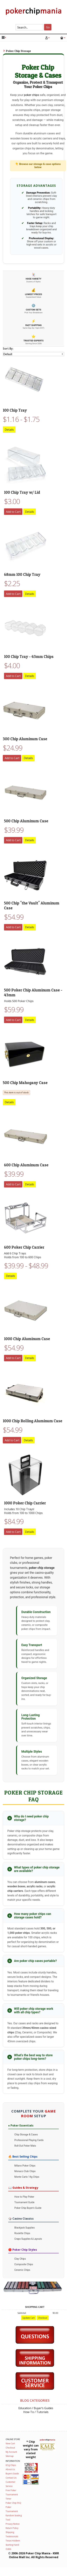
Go (48, 27)
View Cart (10, 2443)
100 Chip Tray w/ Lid (22, 492)
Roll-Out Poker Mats (25, 2145)
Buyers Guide (12, 2473)
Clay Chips (20, 2258)
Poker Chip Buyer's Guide (27, 2208)
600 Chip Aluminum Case (26, 1164)
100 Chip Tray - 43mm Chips (29, 656)
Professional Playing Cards (29, 2140)
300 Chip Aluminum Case (25, 738)
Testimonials (12, 2536)
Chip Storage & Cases (26, 2134)
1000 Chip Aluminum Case (27, 1338)
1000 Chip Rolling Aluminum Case (32, 1420)
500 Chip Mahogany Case (25, 1082)
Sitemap (10, 2456)
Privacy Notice (13, 2523)
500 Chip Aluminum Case (26, 820)
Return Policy (12, 2528)
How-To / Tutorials (35, 2412)
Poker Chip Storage (18, 51)
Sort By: (8, 348)
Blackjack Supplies (24, 2227)
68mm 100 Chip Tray (22, 574)
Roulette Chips (22, 2233)
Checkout (10, 2447)
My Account (11, 2451)
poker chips (31, 95)
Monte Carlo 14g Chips (26, 2176)
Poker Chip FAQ (13, 2502)
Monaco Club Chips (25, 2171)
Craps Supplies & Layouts (28, 2238)
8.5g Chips (11, 2465)
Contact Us (11, 2477)
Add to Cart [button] (13, 512)
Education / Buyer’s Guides (35, 2408)
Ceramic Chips (22, 2270)
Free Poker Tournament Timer (12, 2494)
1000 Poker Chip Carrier (25, 1503)
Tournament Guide (24, 2202)
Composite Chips (23, 2264)
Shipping (10, 2532)
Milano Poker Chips (24, 2165)
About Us (10, 2469)
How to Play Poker (24, 2196)
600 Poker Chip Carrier (24, 1247)
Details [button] (9, 430)
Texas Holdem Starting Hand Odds (13, 2544)
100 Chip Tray (15, 410)
